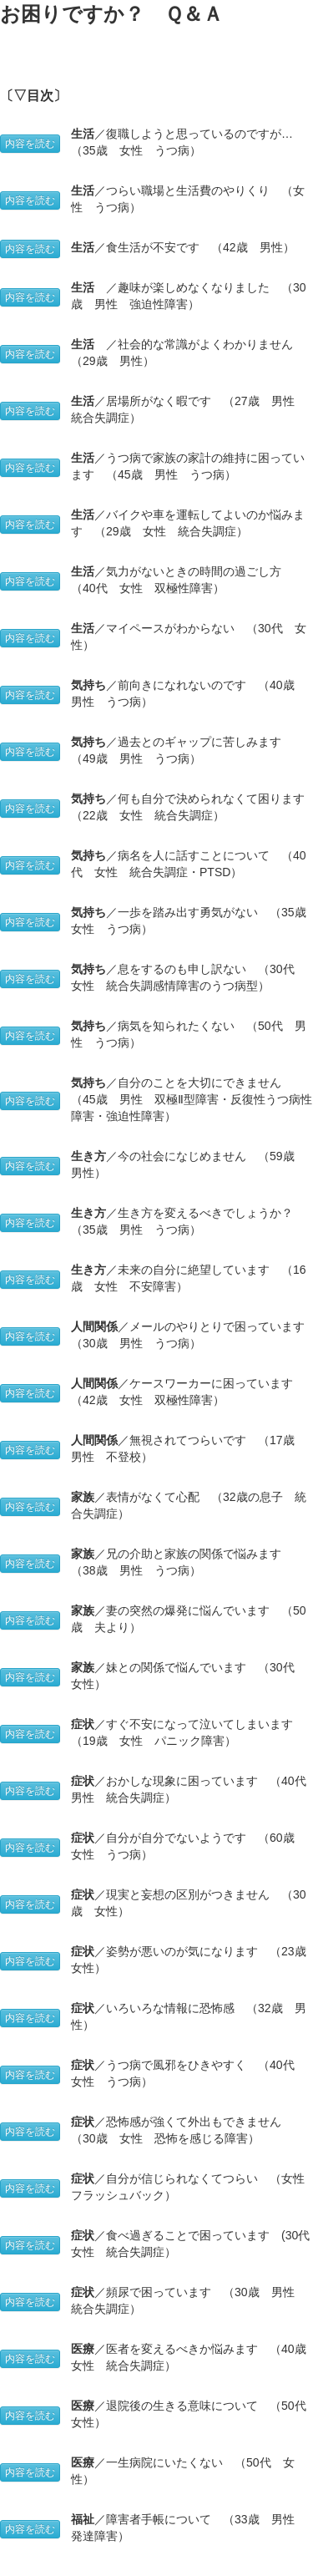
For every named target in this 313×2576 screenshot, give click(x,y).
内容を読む (30, 144)
